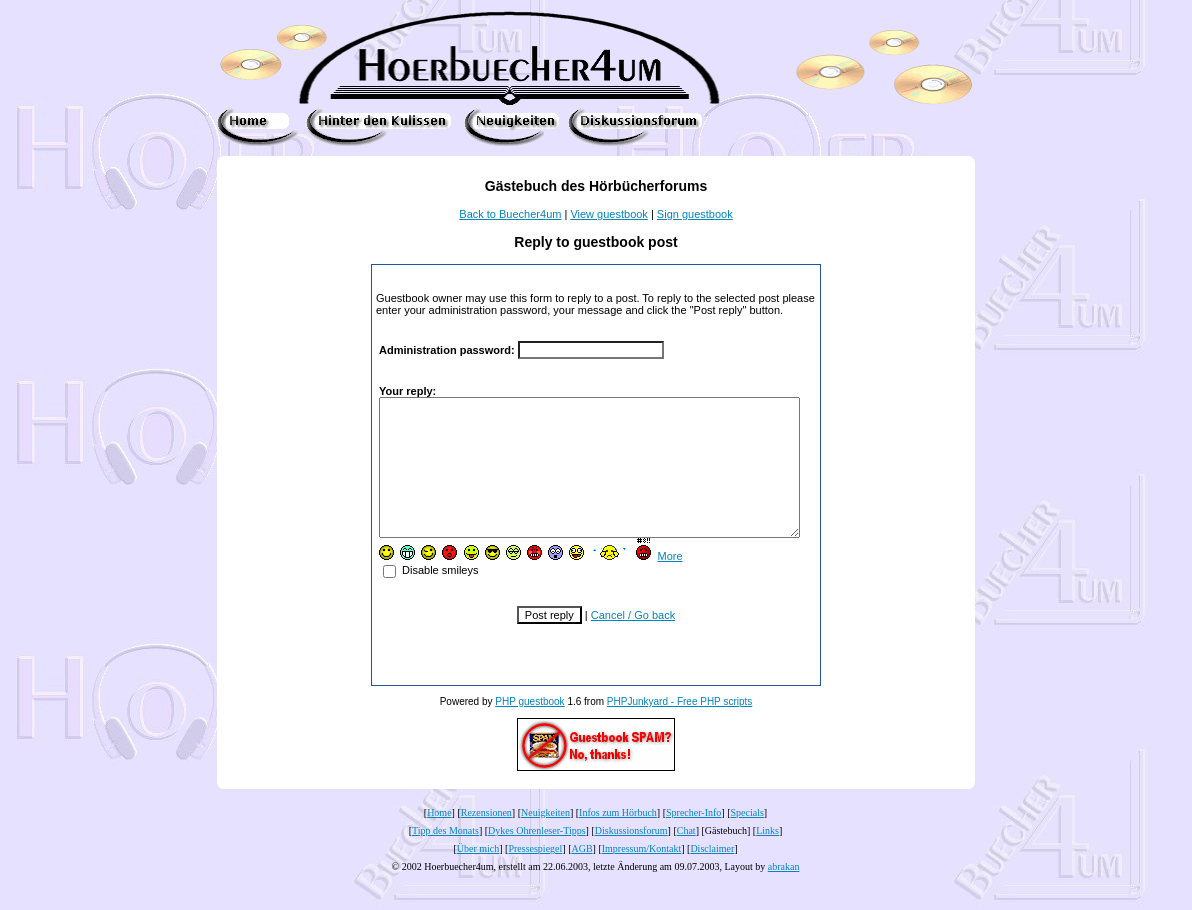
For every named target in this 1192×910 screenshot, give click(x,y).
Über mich (478, 875)
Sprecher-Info (693, 839)
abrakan (784, 893)
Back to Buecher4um (510, 214)
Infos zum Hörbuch (618, 839)
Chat (686, 857)
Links (767, 857)
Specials (747, 839)
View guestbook (608, 214)
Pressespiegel (535, 875)
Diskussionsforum (631, 857)
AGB (581, 875)
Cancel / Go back (633, 642)
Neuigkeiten (545, 839)
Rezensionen (486, 839)
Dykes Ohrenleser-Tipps (536, 857)
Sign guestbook (695, 214)
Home (439, 839)
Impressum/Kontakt (641, 875)
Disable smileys (412, 597)
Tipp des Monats (445, 857)
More (651, 583)
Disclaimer (712, 875)
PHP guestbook (529, 728)
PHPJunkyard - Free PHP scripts (679, 728)
